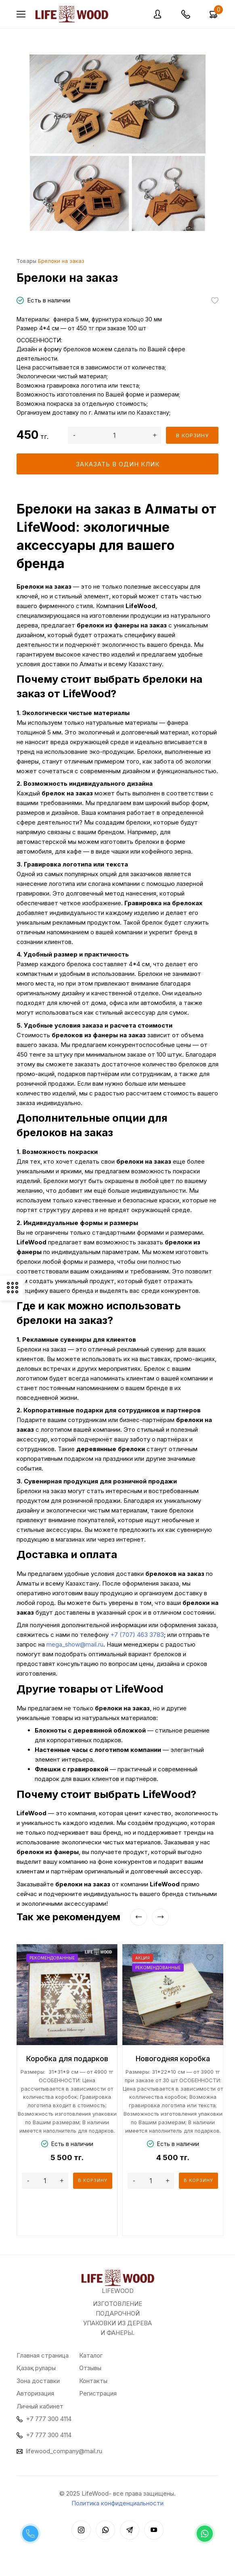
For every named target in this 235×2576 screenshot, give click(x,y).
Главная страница (43, 2355)
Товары (26, 261)
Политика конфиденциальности (117, 2503)
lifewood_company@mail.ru (64, 2451)
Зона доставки (38, 2381)
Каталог (91, 2355)
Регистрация (98, 2393)
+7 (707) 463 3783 (137, 1634)
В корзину (192, 435)
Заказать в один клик (117, 464)
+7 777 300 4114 (48, 2419)
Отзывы (90, 2368)
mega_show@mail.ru (74, 1644)
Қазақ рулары (36, 2368)
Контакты (93, 2381)
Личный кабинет (40, 2406)
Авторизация (35, 2393)
